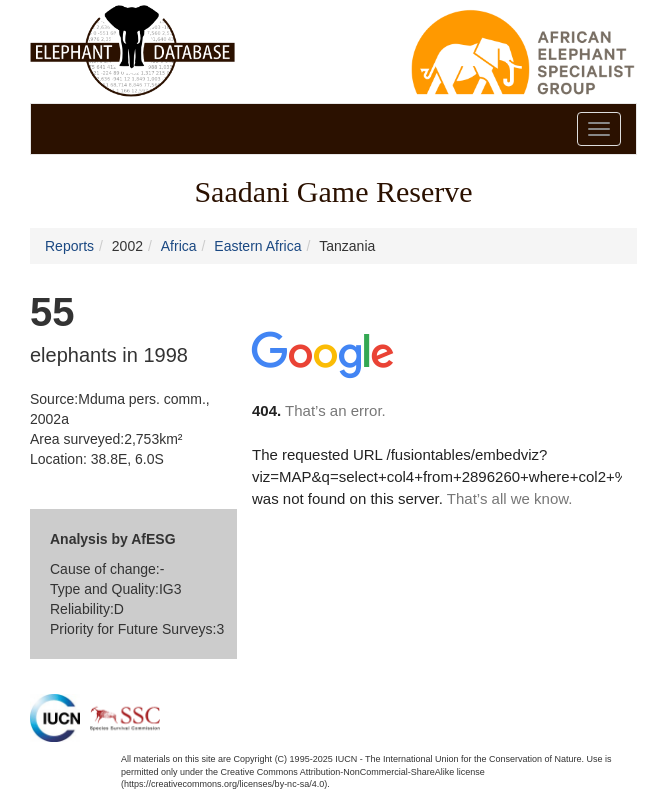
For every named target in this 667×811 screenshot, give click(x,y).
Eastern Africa (257, 246)
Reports (69, 246)
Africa (179, 246)
